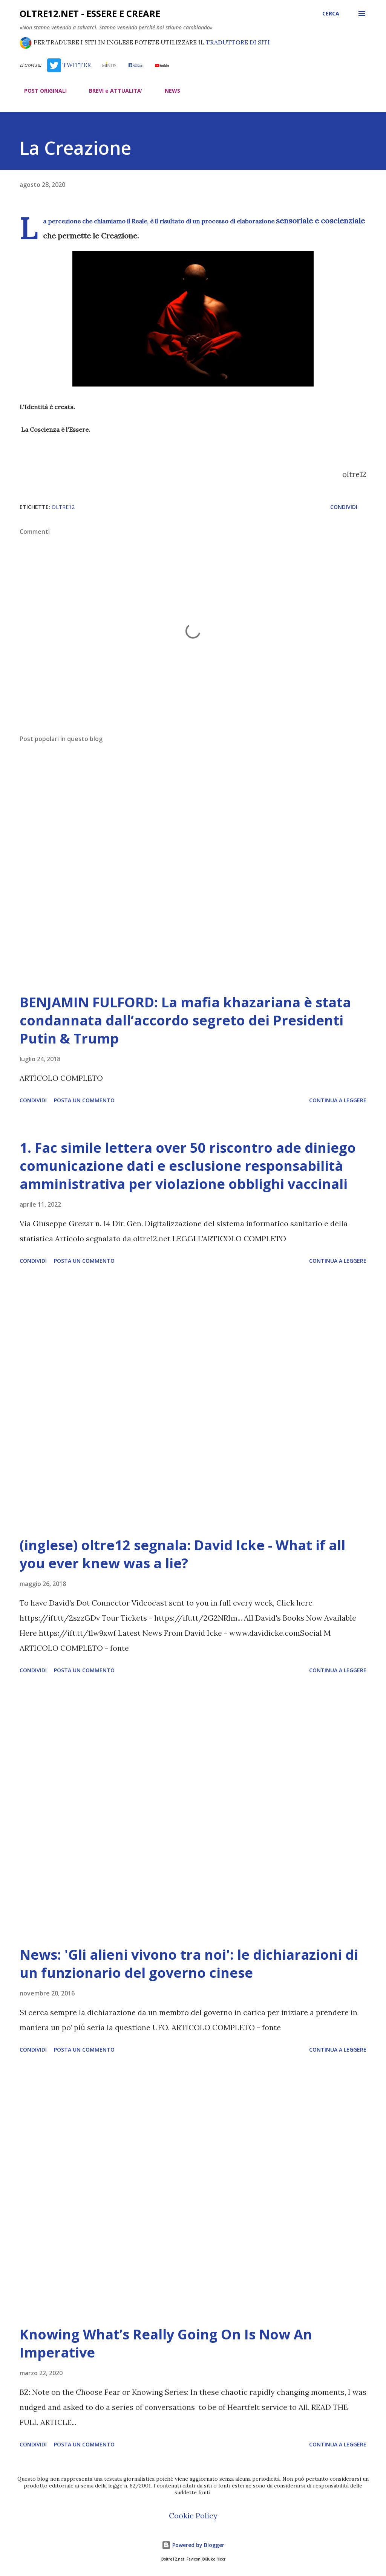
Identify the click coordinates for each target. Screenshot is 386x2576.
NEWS (168, 90)
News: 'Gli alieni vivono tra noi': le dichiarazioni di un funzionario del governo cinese (189, 1963)
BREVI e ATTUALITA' (111, 90)
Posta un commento (84, 1100)
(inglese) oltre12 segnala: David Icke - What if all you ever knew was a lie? (182, 1554)
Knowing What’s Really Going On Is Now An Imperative (166, 2343)
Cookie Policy (193, 2515)
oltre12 (63, 506)
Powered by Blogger (193, 2544)
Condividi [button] (343, 506)
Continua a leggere (337, 1100)
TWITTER (69, 65)
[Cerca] (330, 13)
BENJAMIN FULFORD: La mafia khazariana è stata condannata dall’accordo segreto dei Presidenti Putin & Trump (185, 1020)
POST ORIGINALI (41, 90)
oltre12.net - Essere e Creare (90, 13)
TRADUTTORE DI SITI (238, 42)
